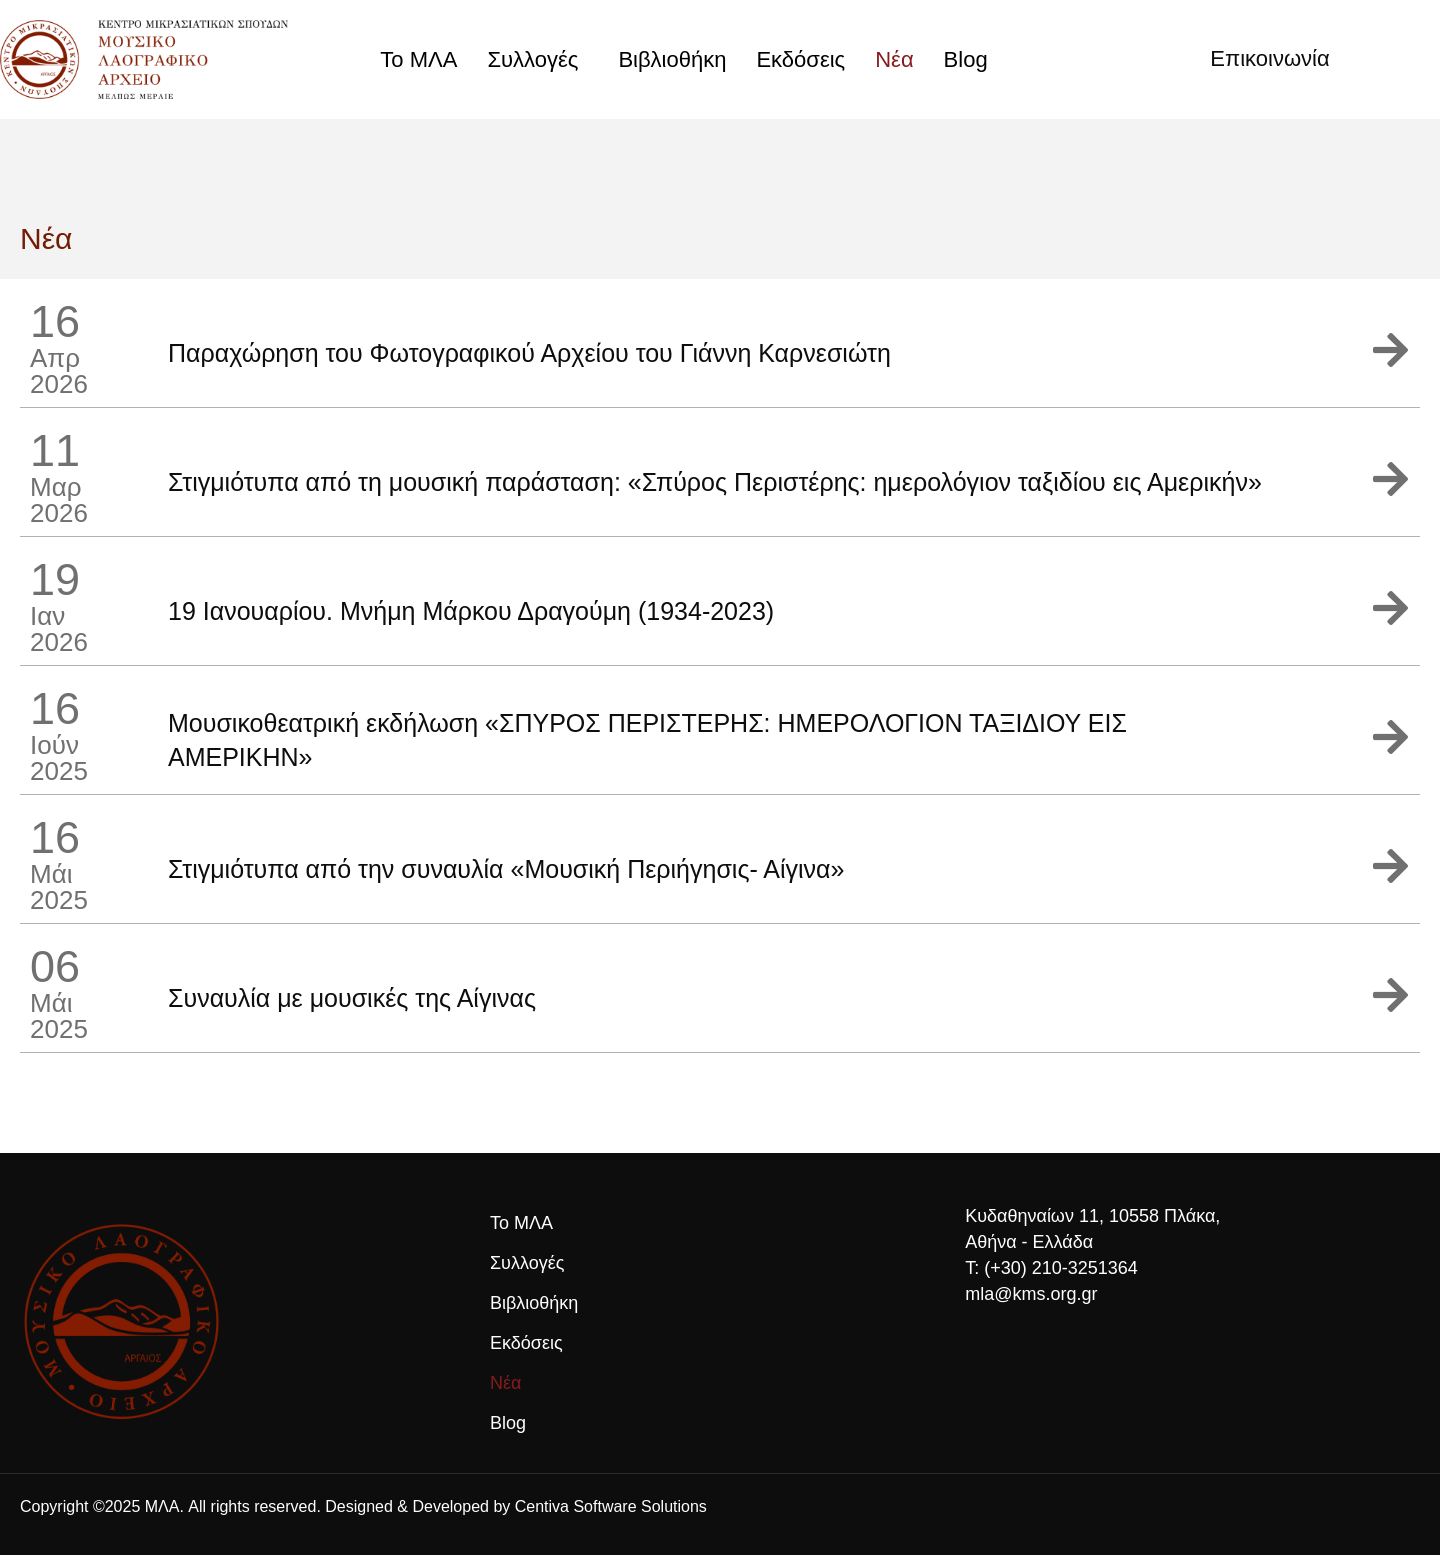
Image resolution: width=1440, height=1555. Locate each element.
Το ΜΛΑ (418, 59)
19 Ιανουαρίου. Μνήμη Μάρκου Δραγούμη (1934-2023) (471, 611)
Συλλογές (537, 59)
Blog (966, 59)
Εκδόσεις (800, 59)
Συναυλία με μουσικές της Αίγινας (352, 998)
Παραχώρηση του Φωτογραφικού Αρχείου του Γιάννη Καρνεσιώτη (529, 353)
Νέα (894, 59)
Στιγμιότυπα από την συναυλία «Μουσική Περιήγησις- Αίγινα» (506, 869)
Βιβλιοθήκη (672, 59)
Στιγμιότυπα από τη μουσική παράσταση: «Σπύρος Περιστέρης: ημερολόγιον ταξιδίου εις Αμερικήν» (715, 482)
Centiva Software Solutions (611, 1506)
